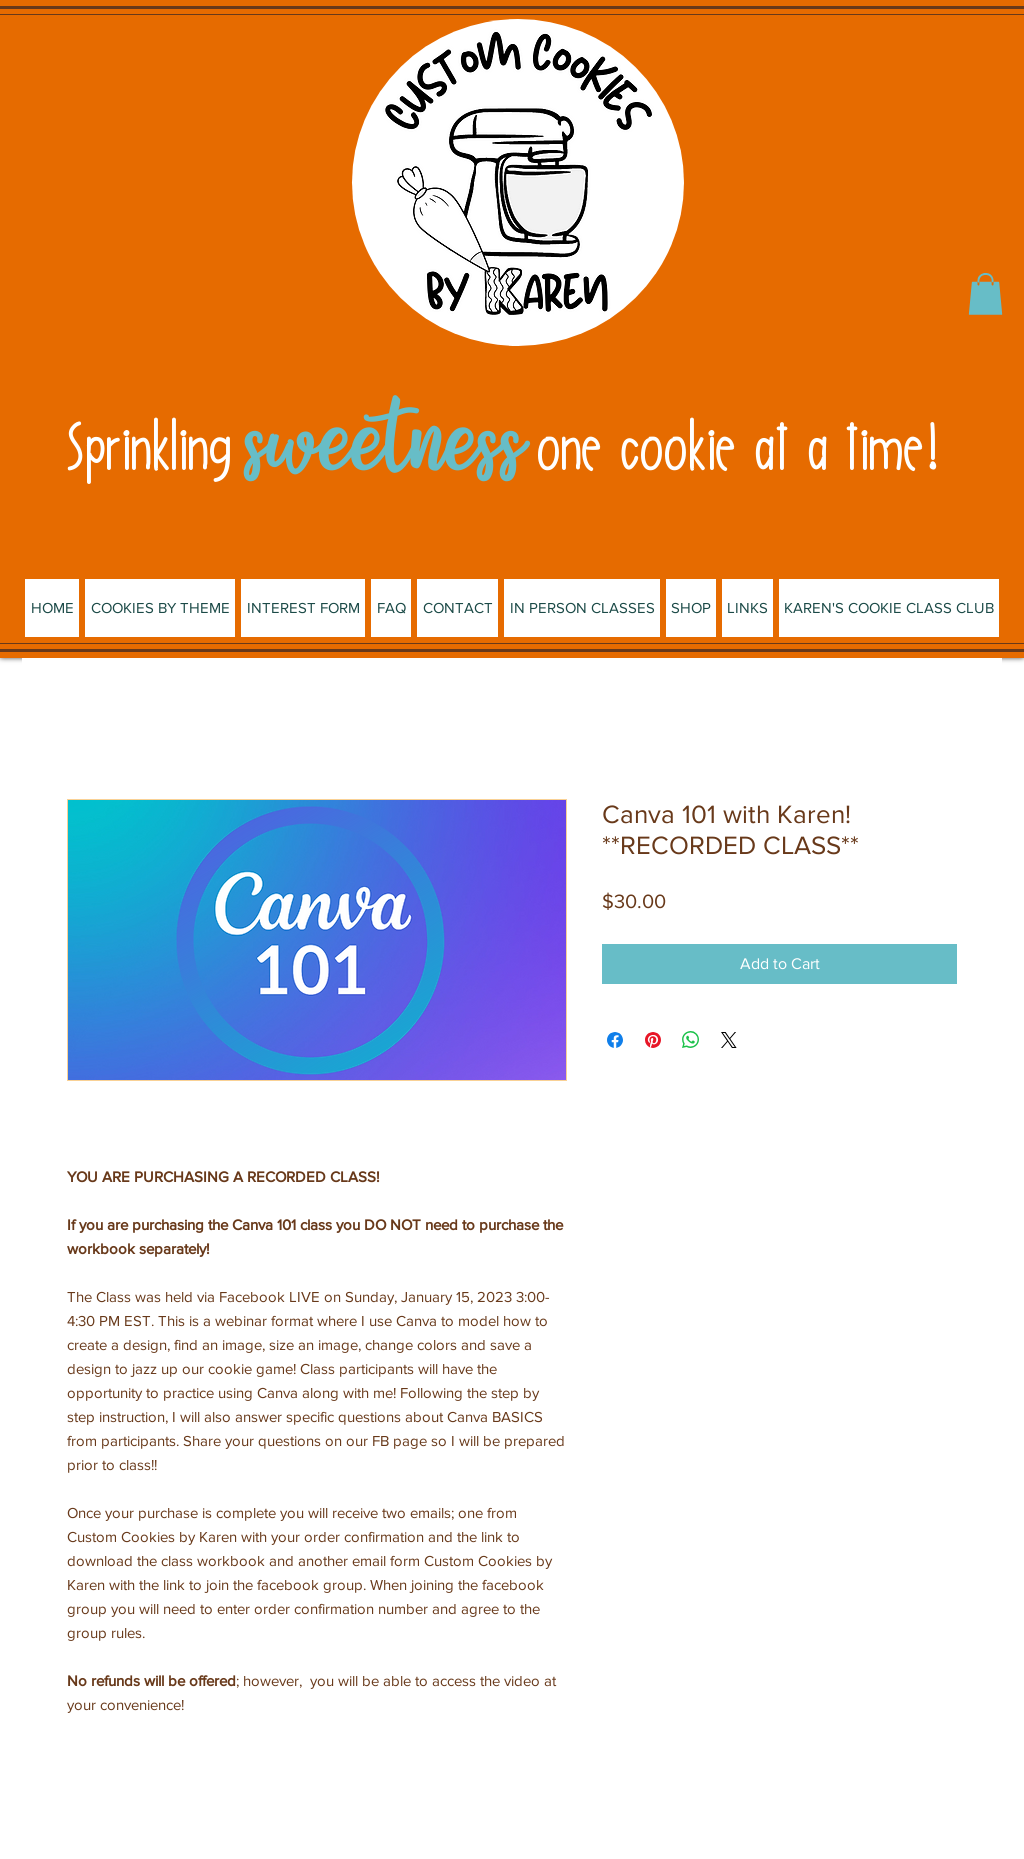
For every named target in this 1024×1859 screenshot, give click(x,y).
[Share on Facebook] (615, 1040)
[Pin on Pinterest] (653, 1040)
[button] (985, 294)
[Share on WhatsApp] (691, 1040)
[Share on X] (729, 1040)
